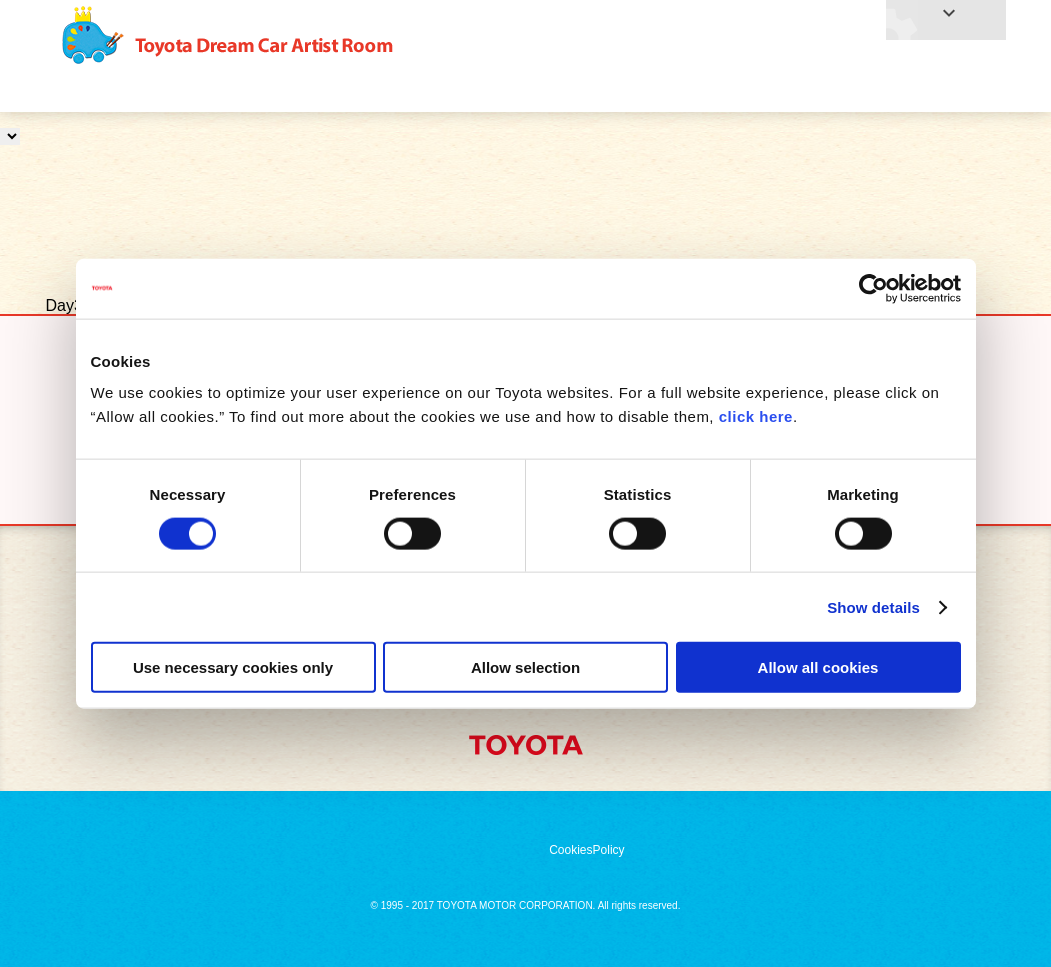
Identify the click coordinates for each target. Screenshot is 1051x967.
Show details (873, 606)
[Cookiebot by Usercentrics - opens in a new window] (873, 288)
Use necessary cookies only (233, 667)
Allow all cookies (818, 667)
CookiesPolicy (586, 850)
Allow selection (525, 667)
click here (756, 416)
